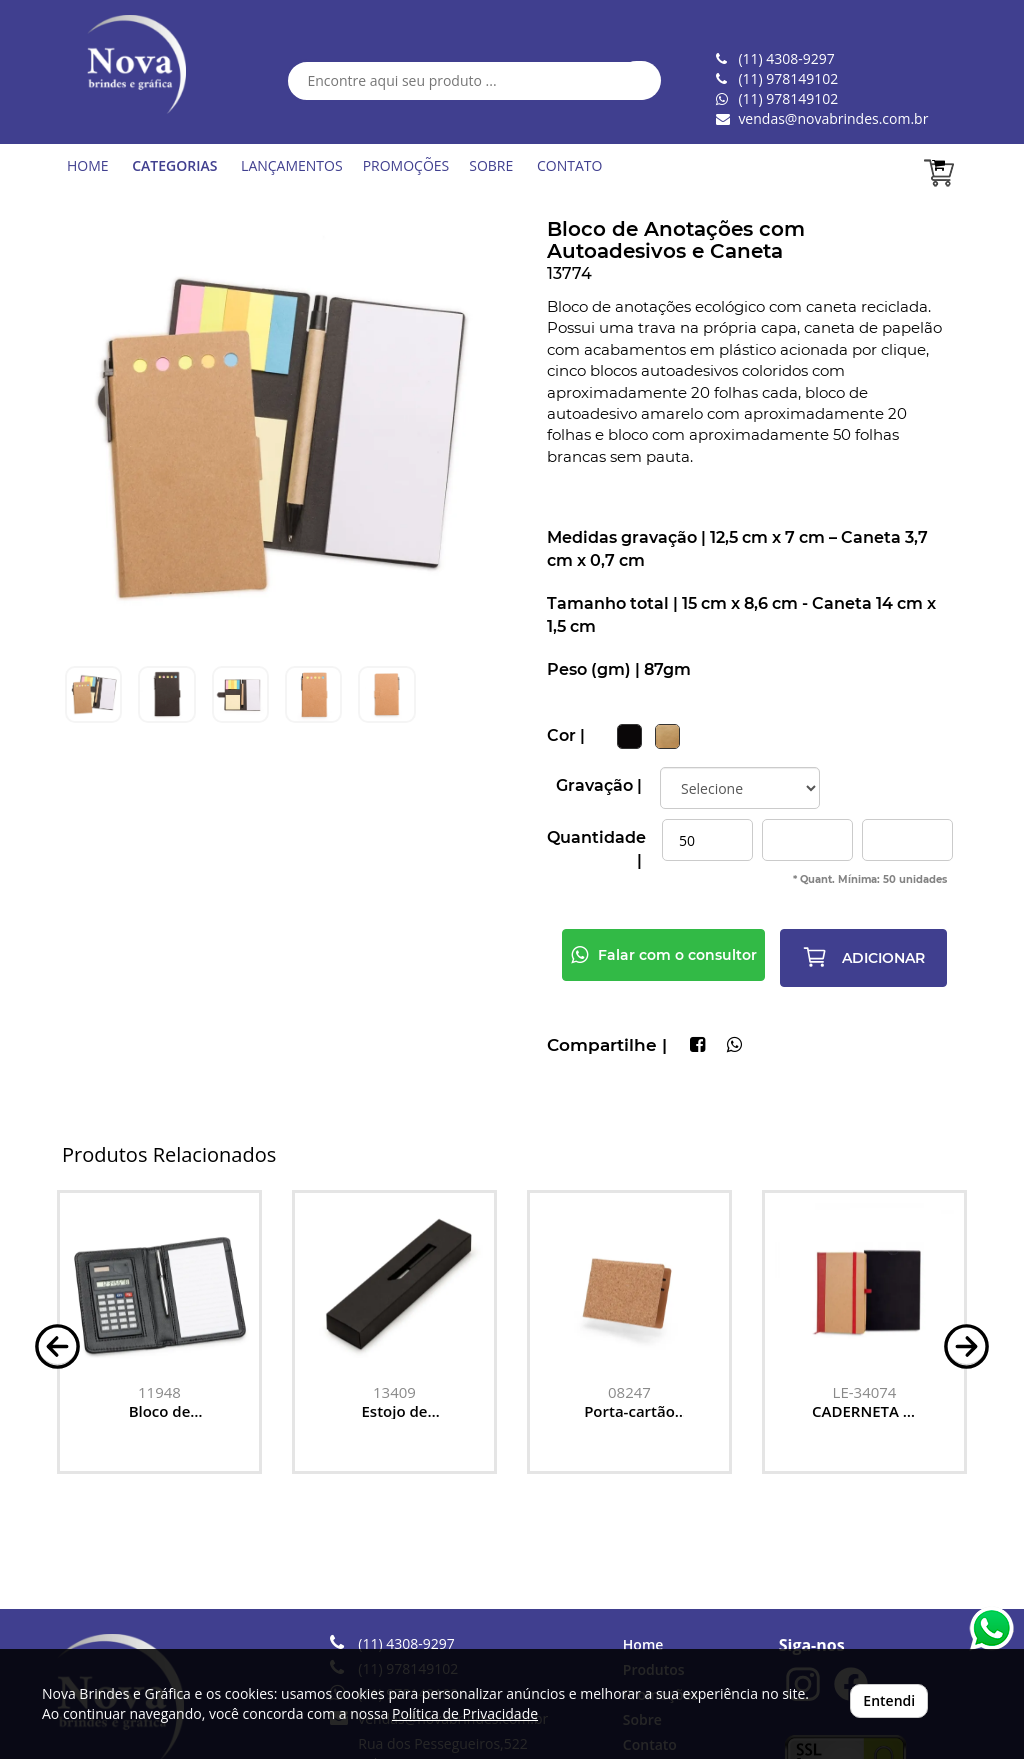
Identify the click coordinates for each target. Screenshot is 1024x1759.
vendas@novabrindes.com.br (833, 118)
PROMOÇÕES (406, 165)
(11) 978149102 (788, 98)
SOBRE (491, 165)
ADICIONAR (863, 957)
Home (643, 1644)
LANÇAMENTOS (292, 165)
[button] (57, 1344)
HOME (88, 165)
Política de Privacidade (465, 1713)
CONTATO (569, 165)
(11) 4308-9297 (406, 1643)
